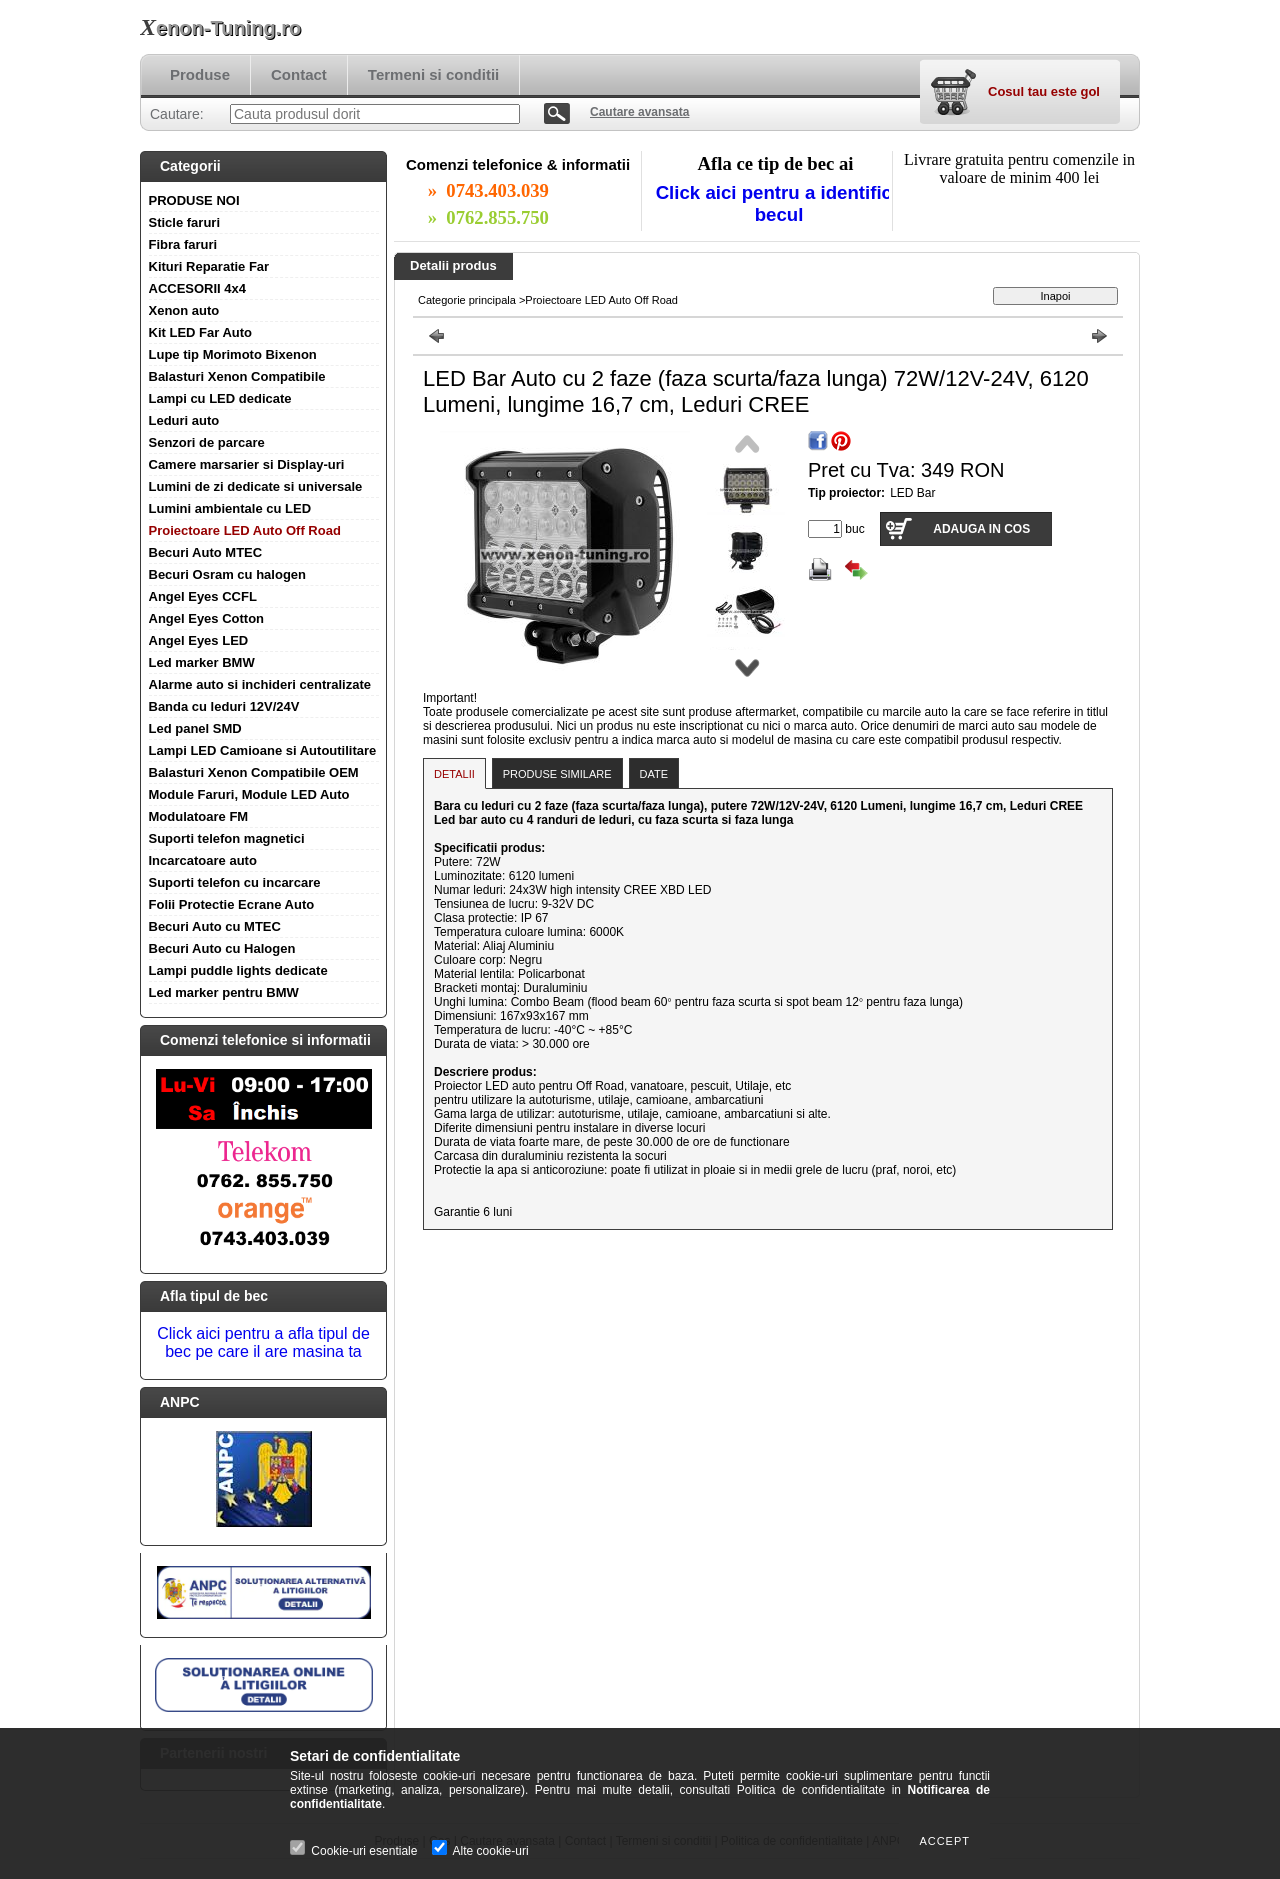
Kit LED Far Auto (201, 332)
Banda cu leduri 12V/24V (224, 706)
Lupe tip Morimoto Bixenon (233, 354)
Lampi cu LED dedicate (220, 398)
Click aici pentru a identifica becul (779, 203)
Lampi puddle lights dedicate (238, 970)
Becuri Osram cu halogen (228, 574)
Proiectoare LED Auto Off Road (245, 530)
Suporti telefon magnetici (227, 838)
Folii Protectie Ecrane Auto (232, 904)
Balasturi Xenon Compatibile (237, 376)
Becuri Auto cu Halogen (222, 948)
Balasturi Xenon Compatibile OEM (254, 772)
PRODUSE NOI (194, 200)
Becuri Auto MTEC (206, 552)
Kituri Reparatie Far (209, 266)
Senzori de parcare (207, 442)
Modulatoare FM (199, 816)
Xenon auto (184, 310)
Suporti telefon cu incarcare (235, 882)
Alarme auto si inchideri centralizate (260, 684)
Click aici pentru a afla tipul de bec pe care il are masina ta (263, 1342)
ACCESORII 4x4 (198, 288)
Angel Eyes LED (199, 640)
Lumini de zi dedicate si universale (256, 486)
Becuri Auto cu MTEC (215, 926)
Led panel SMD (195, 728)
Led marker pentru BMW (224, 992)
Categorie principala (467, 300)
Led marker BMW (202, 662)
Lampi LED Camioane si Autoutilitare (263, 750)
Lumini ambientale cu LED (230, 508)
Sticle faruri (185, 222)
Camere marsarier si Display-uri (247, 464)
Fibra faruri (183, 244)
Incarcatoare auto (203, 860)
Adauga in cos (981, 529)
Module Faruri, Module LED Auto (249, 794)
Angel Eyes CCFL (203, 596)
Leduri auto (184, 420)
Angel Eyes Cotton (207, 618)
